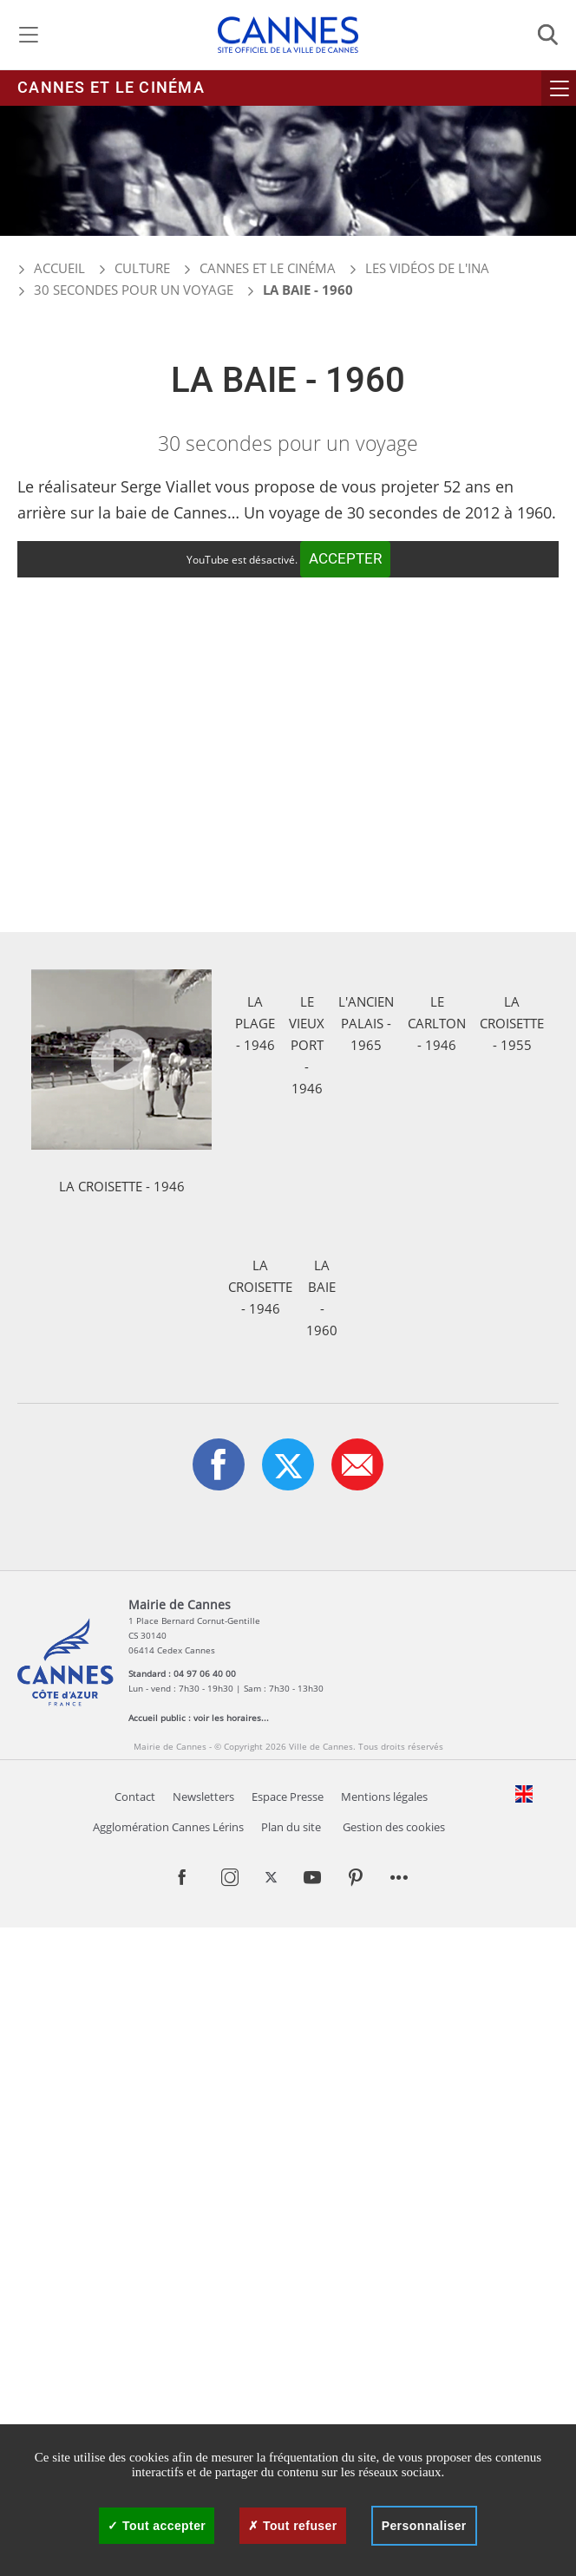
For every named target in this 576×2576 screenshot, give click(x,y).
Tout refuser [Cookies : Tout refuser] (292, 2526)
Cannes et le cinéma (111, 88)
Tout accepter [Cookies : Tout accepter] (157, 2526)
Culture (142, 268)
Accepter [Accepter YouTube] (345, 559)
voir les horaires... (231, 2366)
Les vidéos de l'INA (427, 268)
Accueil (51, 268)
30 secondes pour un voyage (133, 289)
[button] (357, 2113)
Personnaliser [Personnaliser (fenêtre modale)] (424, 2526)
